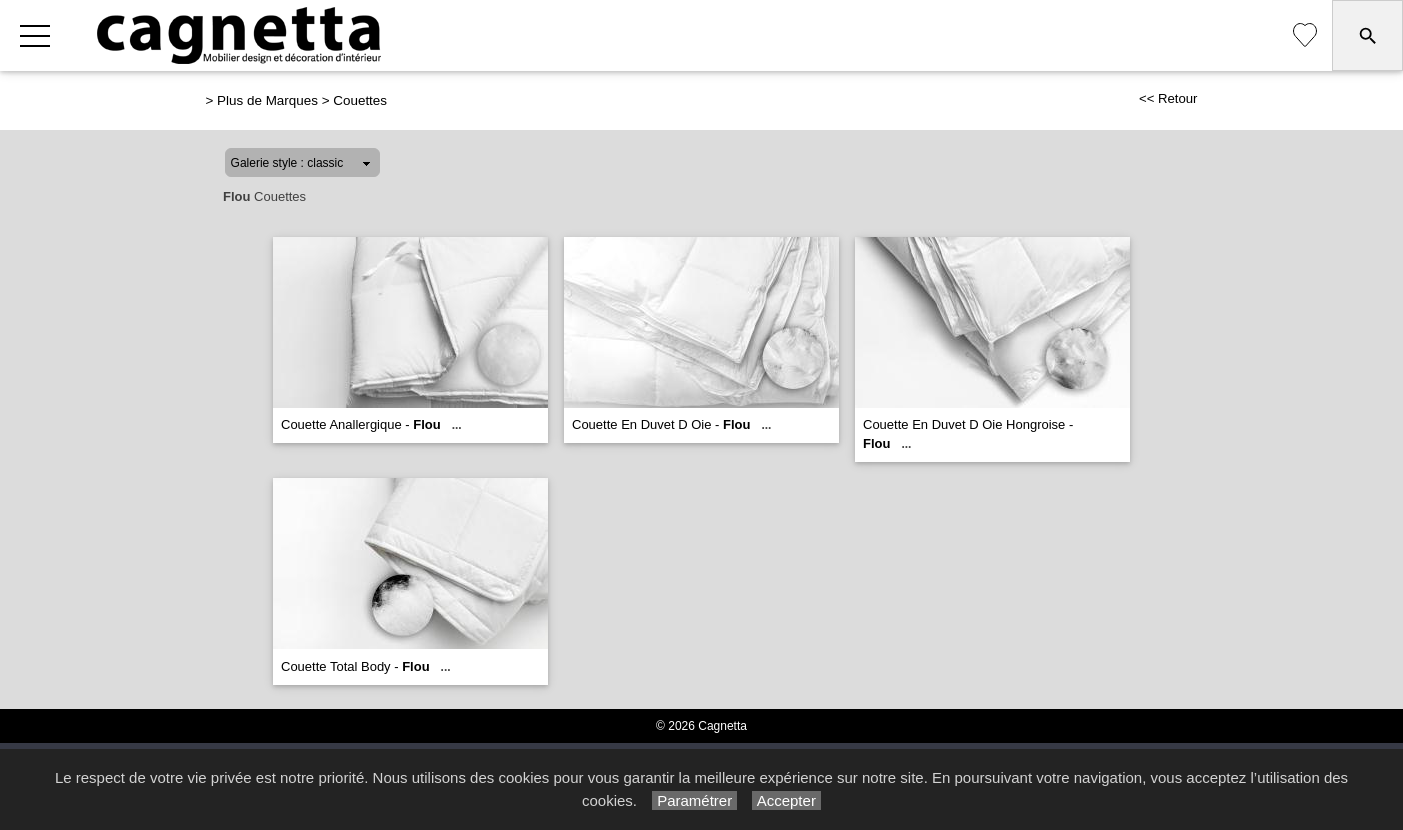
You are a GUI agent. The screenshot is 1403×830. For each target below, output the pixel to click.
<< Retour (1168, 98)
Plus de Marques (267, 100)
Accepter (786, 800)
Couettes (360, 100)
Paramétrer (694, 800)
